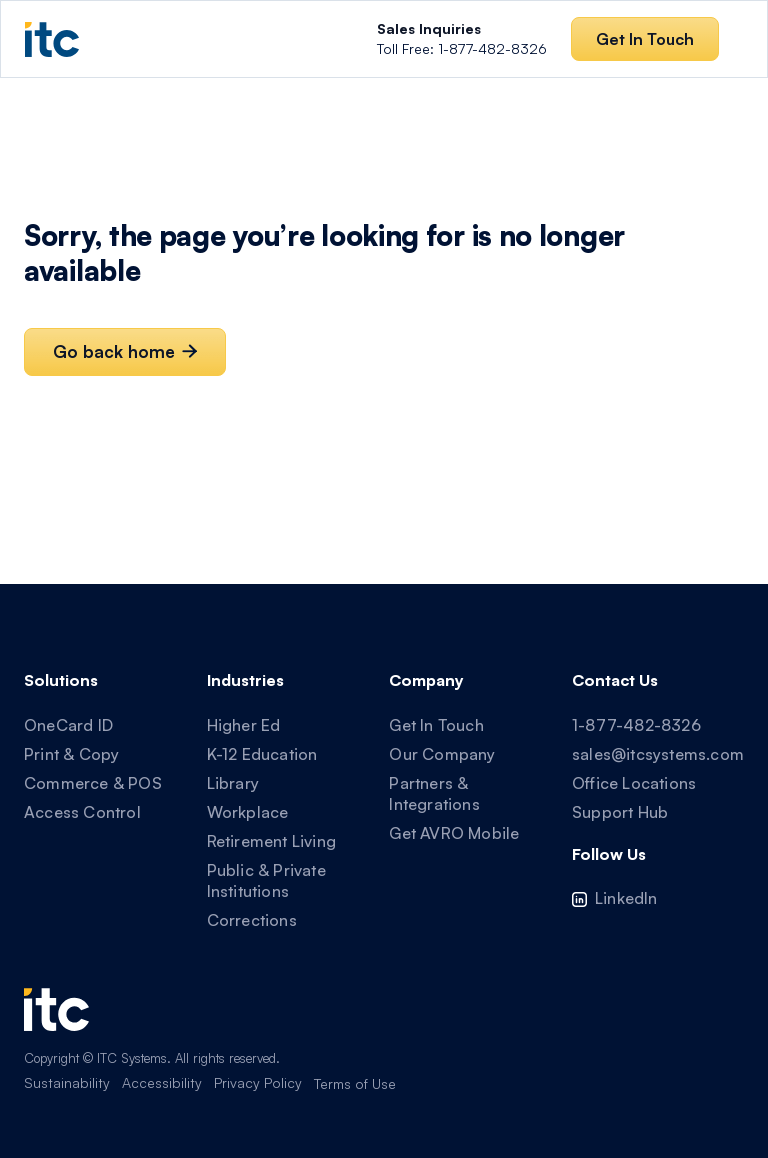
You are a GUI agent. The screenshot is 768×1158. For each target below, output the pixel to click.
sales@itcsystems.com (658, 754)
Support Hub (620, 812)
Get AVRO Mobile (454, 833)
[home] (52, 39)
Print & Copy (71, 754)
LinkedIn (626, 898)
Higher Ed (244, 725)
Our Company (442, 754)
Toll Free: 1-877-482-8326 (462, 38)
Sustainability (67, 1082)
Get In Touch (436, 725)
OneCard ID (68, 725)
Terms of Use (355, 1083)
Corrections (252, 920)
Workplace (248, 812)
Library (233, 783)
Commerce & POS (93, 783)
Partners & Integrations (434, 793)
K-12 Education (262, 754)
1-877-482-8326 (636, 725)
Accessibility (162, 1082)
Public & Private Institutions (266, 880)
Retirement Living (271, 841)
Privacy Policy (258, 1082)
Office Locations (634, 783)
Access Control (82, 812)
